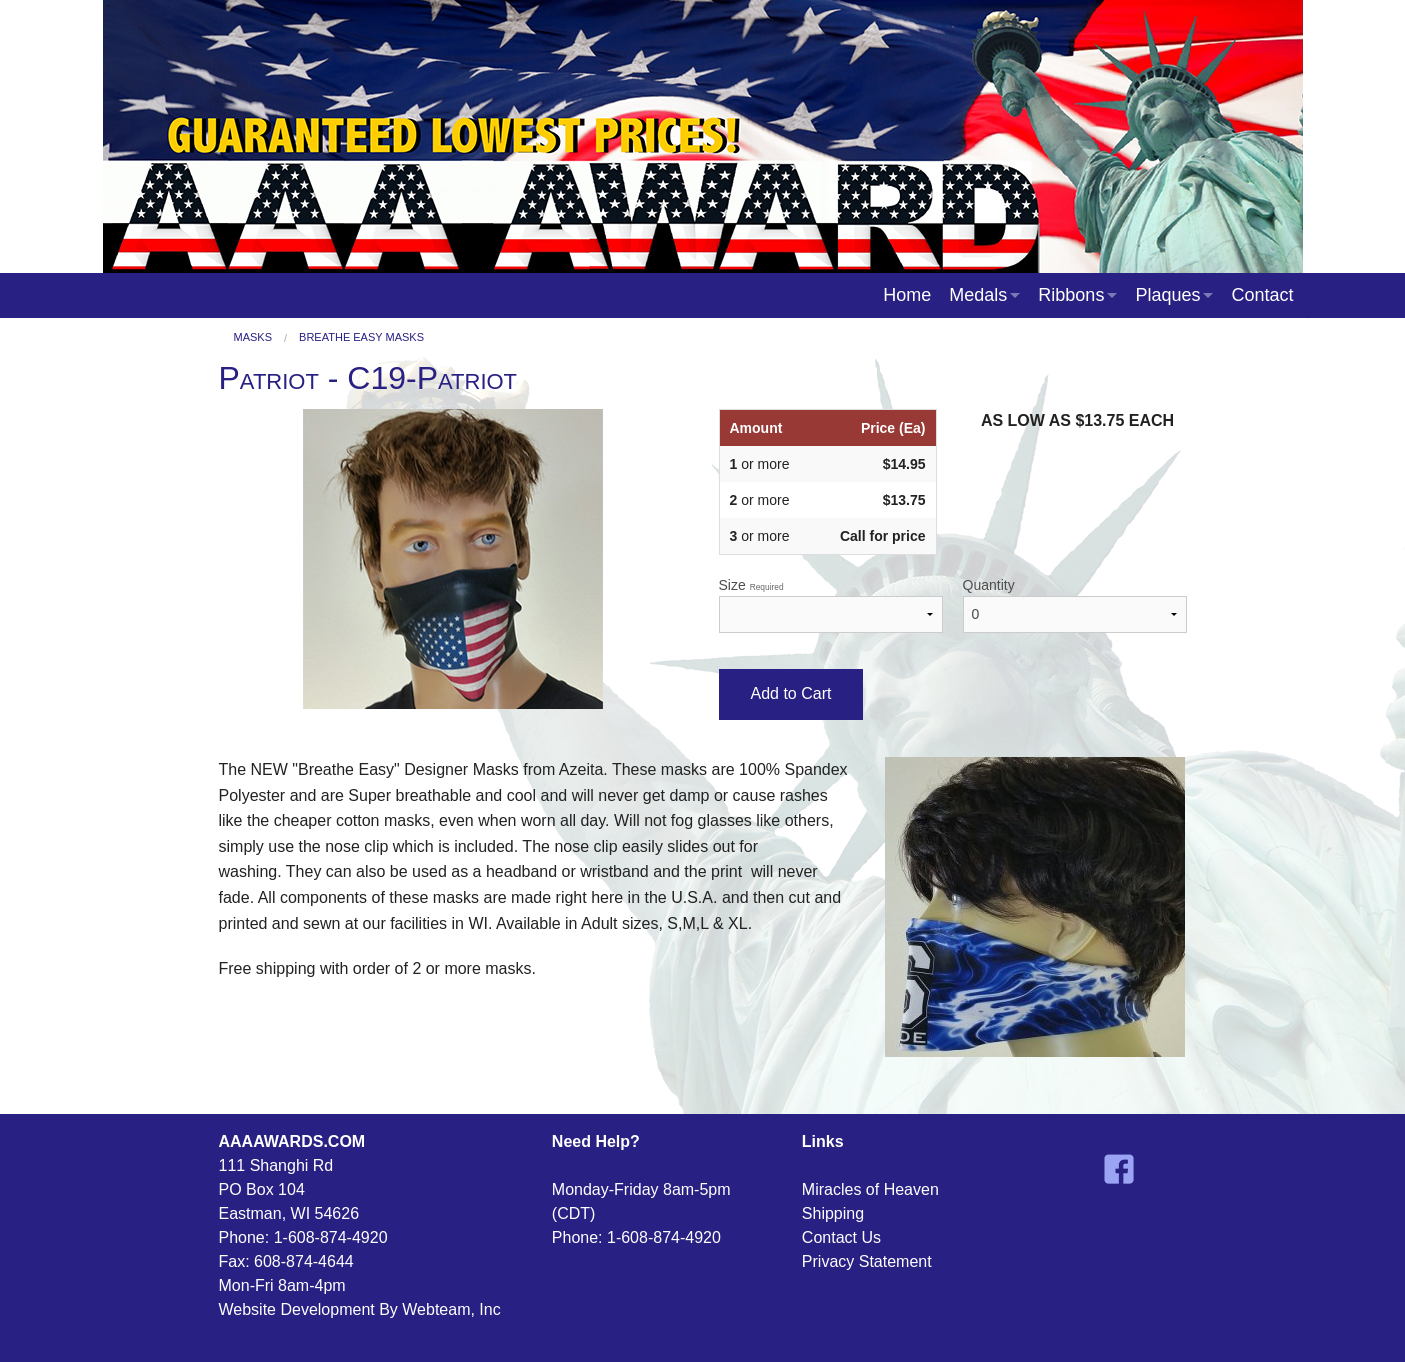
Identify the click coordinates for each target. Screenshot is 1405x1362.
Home (907, 295)
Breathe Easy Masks (361, 337)
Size (831, 605)
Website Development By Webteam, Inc (360, 1309)
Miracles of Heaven (870, 1189)
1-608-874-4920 (331, 1237)
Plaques (1167, 295)
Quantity (1075, 605)
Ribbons (1071, 295)
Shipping (833, 1213)
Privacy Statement (867, 1261)
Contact (1262, 295)
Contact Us (841, 1237)
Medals (978, 295)
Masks (253, 337)
